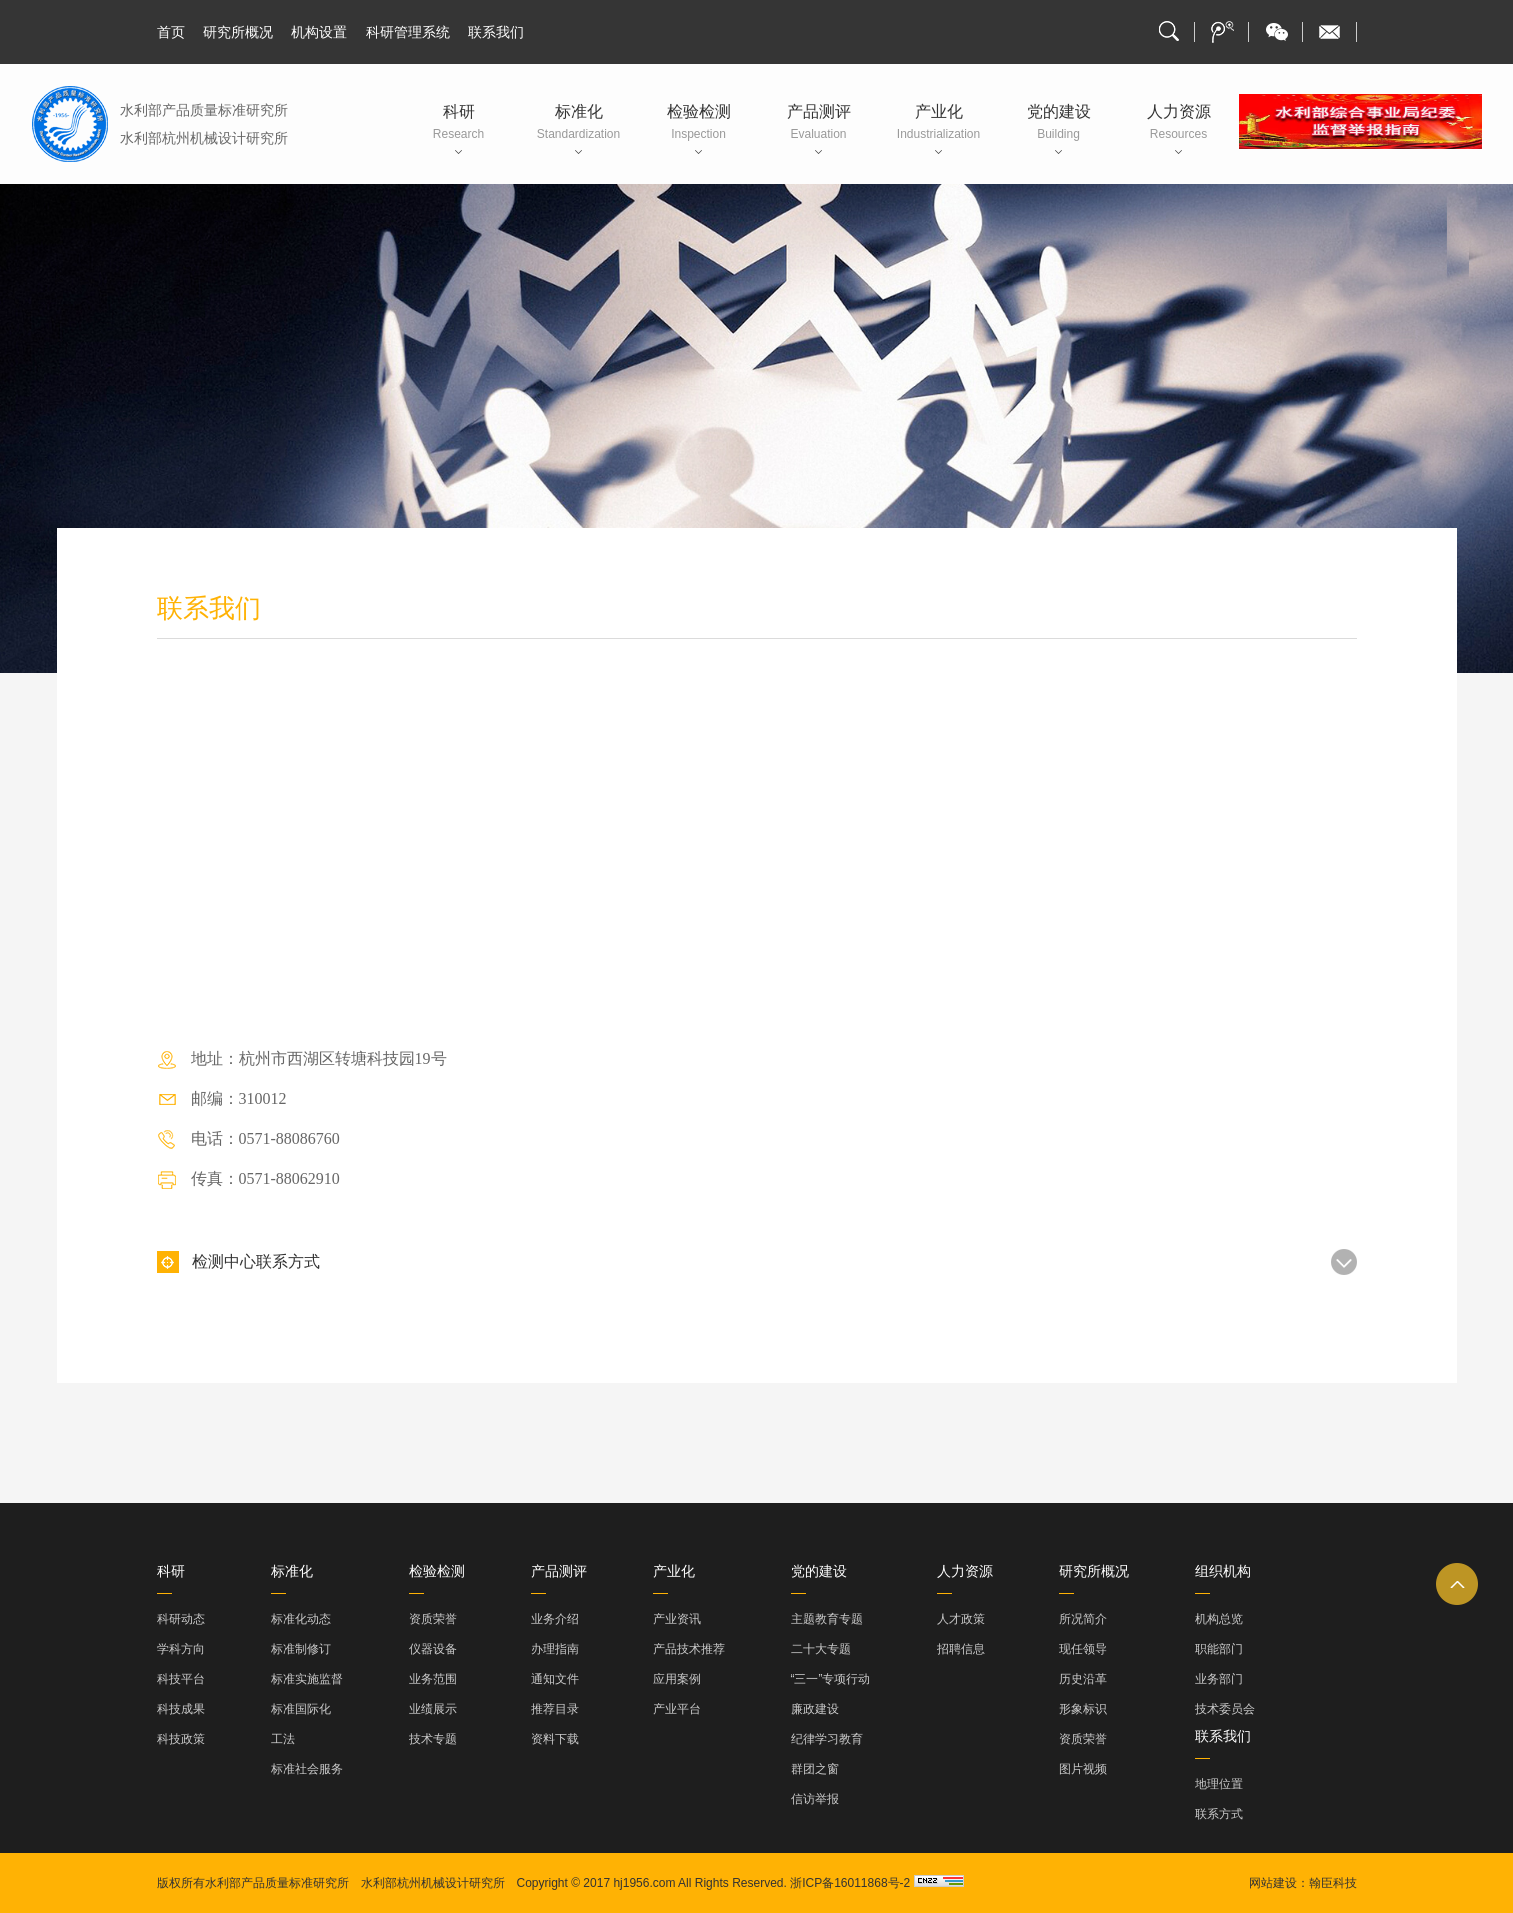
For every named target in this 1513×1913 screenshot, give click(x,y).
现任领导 (1083, 1649)
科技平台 (181, 1679)
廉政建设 (815, 1709)
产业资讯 (677, 1619)
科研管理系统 (408, 32)
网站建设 (1273, 1883)
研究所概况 (238, 32)
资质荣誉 (433, 1619)
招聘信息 (961, 1649)
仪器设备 (433, 1649)
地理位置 (1219, 1784)
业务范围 (433, 1679)
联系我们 (496, 32)
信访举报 (815, 1799)
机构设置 (319, 32)
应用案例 (677, 1679)
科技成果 (181, 1709)
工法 (283, 1739)
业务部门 (1219, 1679)
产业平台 (677, 1709)
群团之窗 (815, 1769)
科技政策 (181, 1739)
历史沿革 (1083, 1679)
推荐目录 (555, 1709)
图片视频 (1083, 1769)
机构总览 (1219, 1619)
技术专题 (433, 1739)
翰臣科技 (1333, 1883)
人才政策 (961, 1619)
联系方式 (1219, 1814)
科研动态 (181, 1619)
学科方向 (181, 1649)
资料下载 (555, 1739)
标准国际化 (301, 1709)
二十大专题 (821, 1649)
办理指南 (555, 1649)
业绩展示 (433, 1709)
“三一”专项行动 (831, 1679)
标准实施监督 (307, 1679)
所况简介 (1083, 1619)
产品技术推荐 (689, 1649)
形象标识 (1083, 1709)
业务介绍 (555, 1619)
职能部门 (1219, 1649)
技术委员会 (1225, 1709)
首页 (171, 32)
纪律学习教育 (827, 1739)
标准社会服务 (307, 1769)
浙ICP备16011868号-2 (850, 1883)
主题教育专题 (827, 1619)
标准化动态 (301, 1619)
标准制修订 (301, 1649)
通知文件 (555, 1679)
